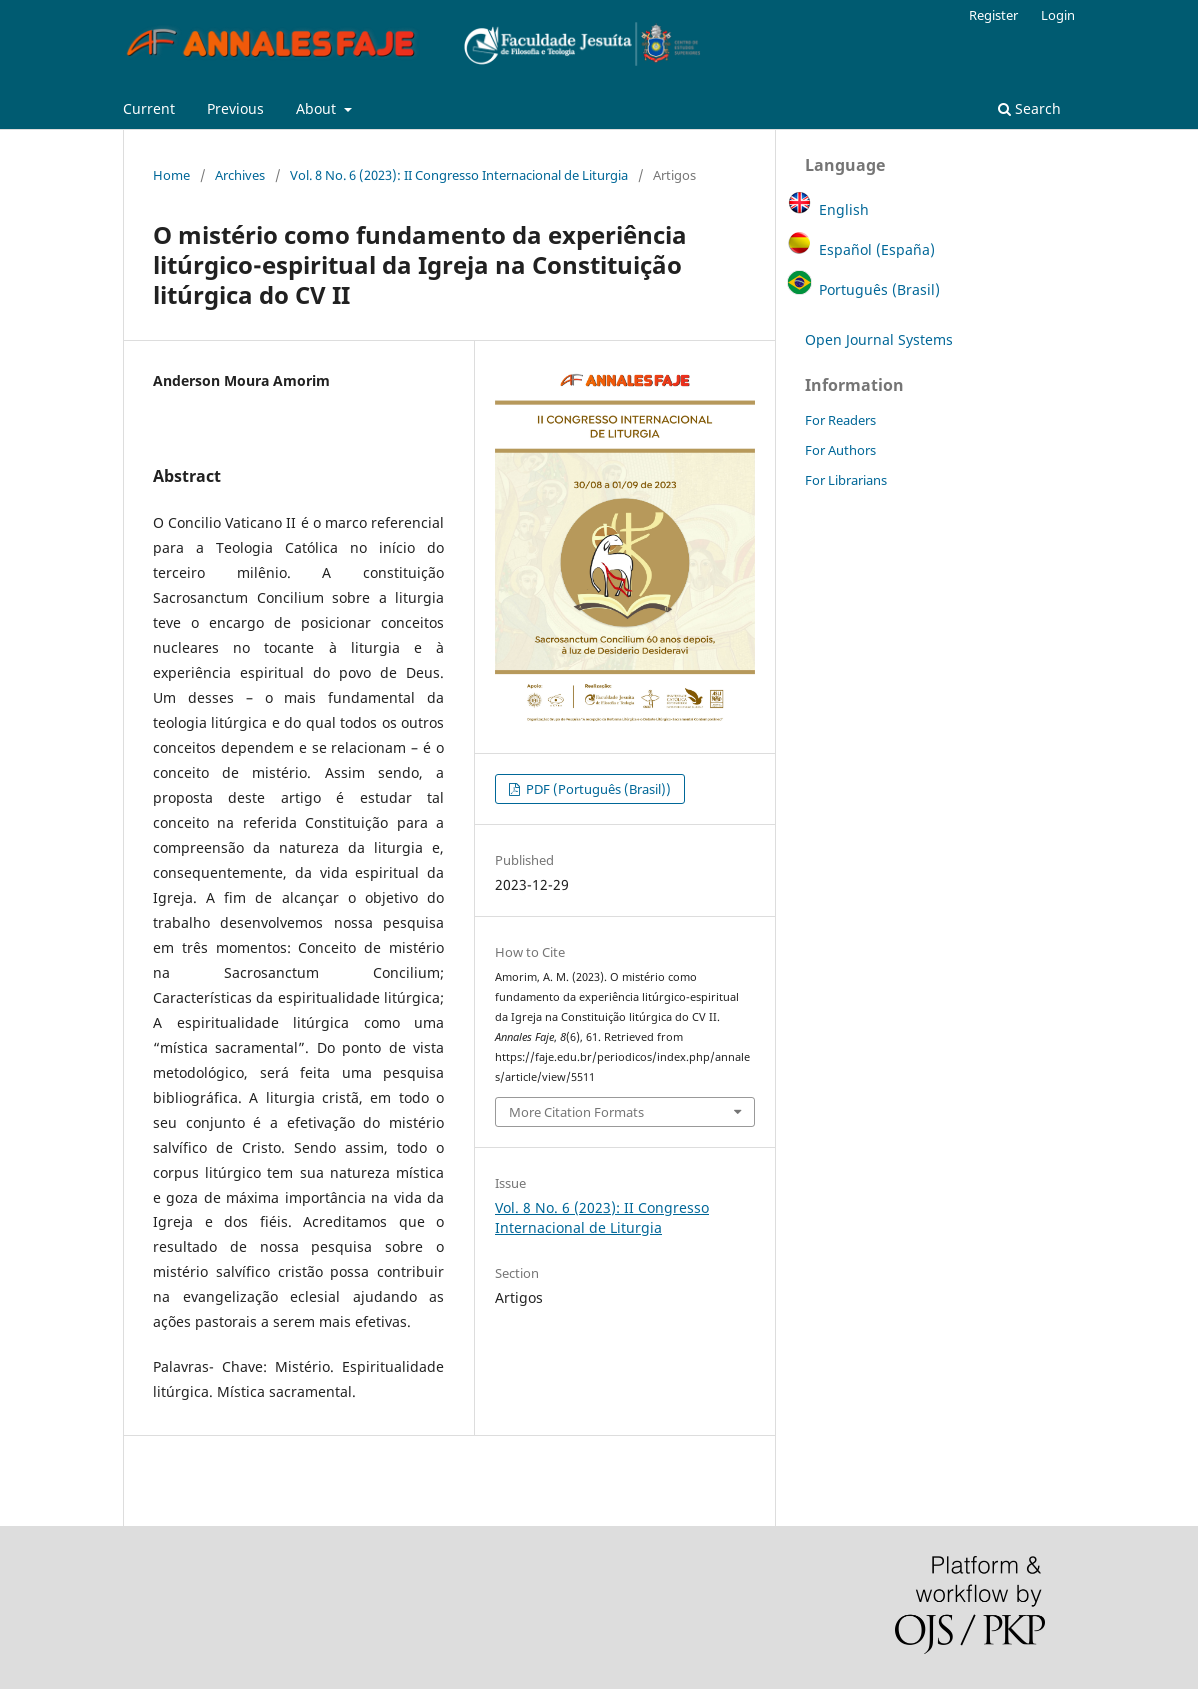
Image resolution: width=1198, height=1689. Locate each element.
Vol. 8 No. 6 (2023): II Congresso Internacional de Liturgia (459, 175)
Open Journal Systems (879, 339)
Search (1029, 108)
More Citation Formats (576, 1112)
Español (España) (877, 249)
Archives (240, 175)
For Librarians (846, 480)
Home (171, 175)
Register (993, 15)
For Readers (840, 420)
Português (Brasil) (879, 289)
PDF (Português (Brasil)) (597, 789)
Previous (235, 108)
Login (1058, 15)
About (318, 108)
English (844, 209)
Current (149, 108)
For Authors (840, 450)
